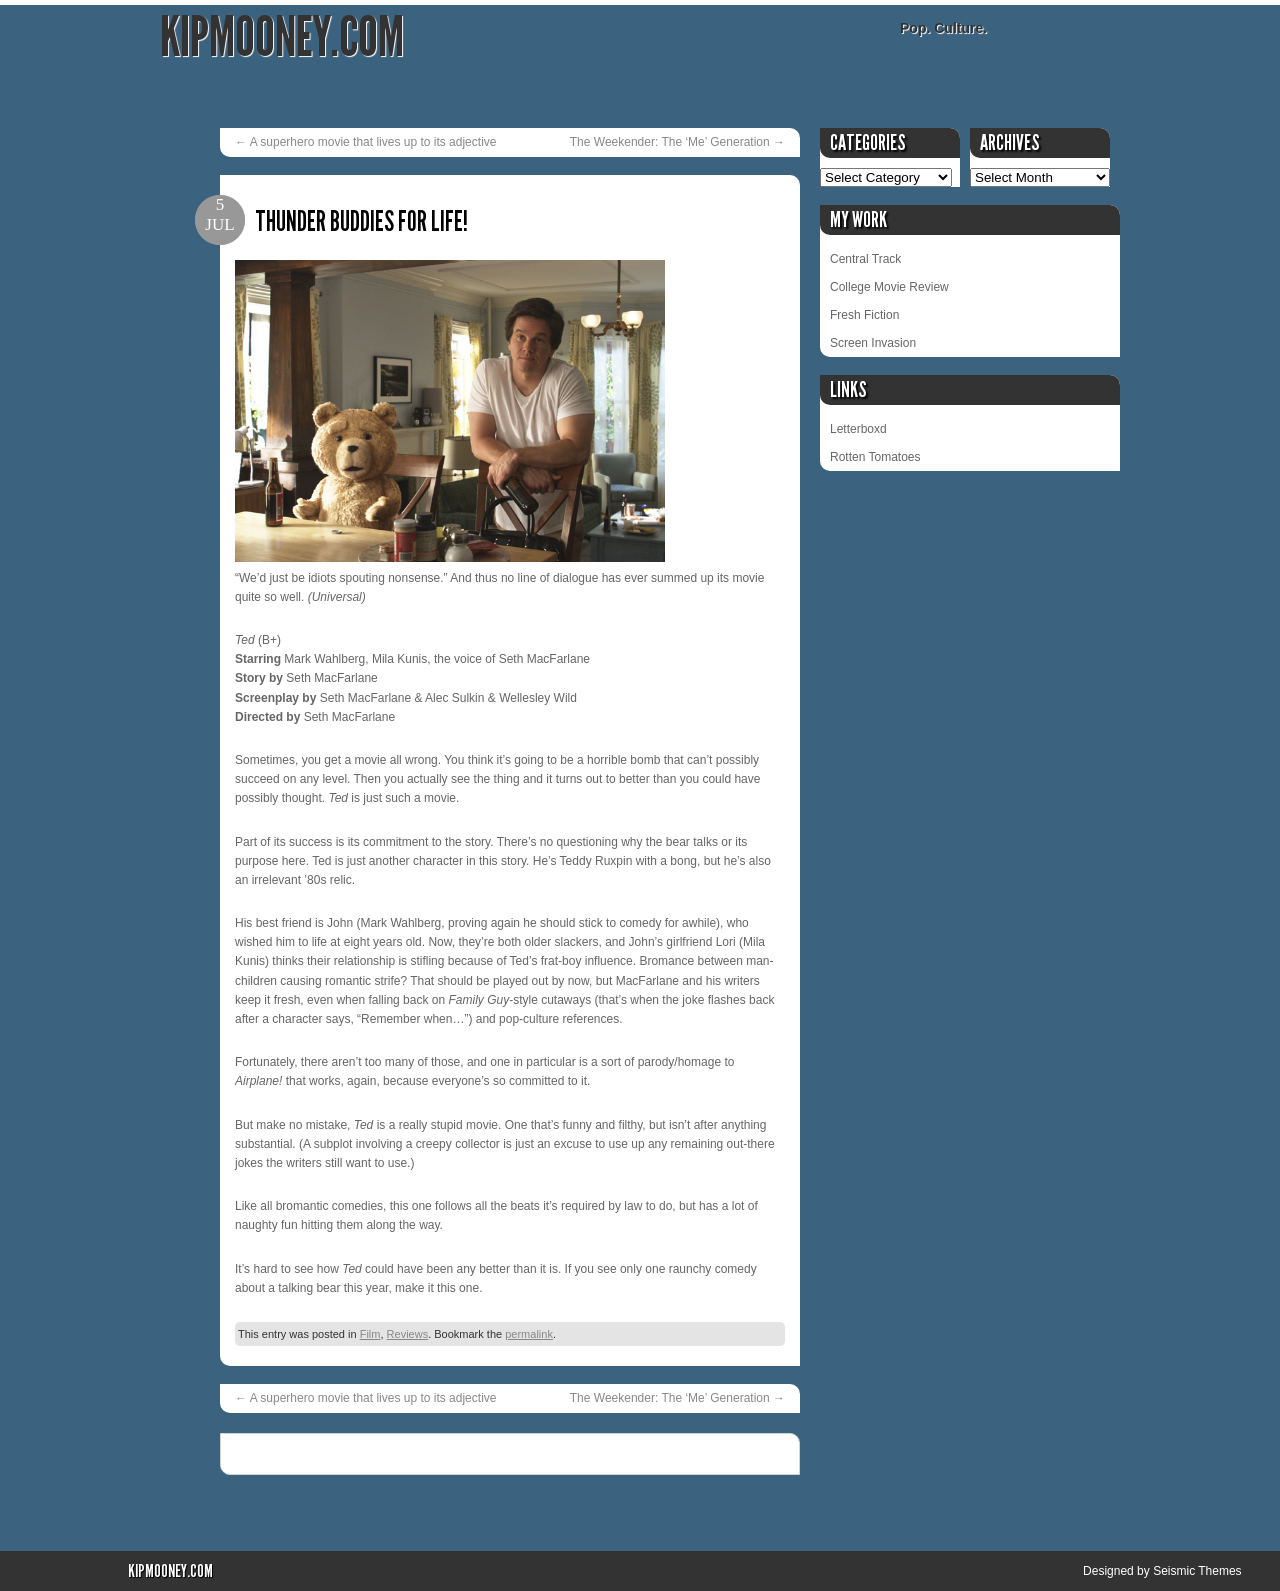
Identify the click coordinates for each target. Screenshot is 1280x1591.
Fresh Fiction (864, 315)
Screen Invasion (873, 343)
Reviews (408, 1334)
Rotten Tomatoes (875, 457)
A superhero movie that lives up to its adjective (365, 142)
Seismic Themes (1197, 1571)
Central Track (865, 259)
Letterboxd (858, 429)
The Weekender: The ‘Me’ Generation (677, 142)
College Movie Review (889, 287)
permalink (529, 1334)
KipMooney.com (282, 37)
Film (370, 1334)
